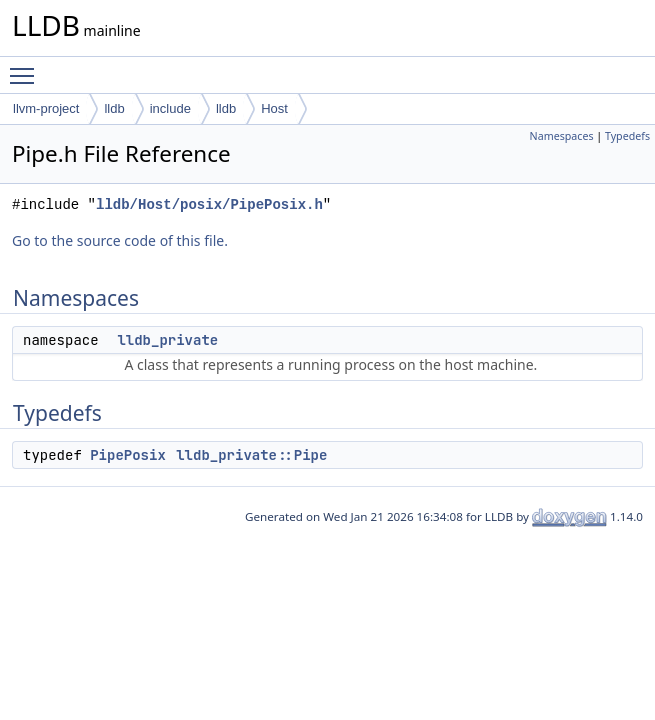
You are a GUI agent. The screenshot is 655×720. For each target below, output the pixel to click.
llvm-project (46, 108)
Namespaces (562, 136)
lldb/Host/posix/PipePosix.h (209, 204)
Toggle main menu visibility (27, 67)
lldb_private (167, 340)
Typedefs (627, 136)
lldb (114, 108)
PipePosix (128, 455)
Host (274, 108)
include (170, 108)
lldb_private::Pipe (251, 455)
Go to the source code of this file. (120, 240)
